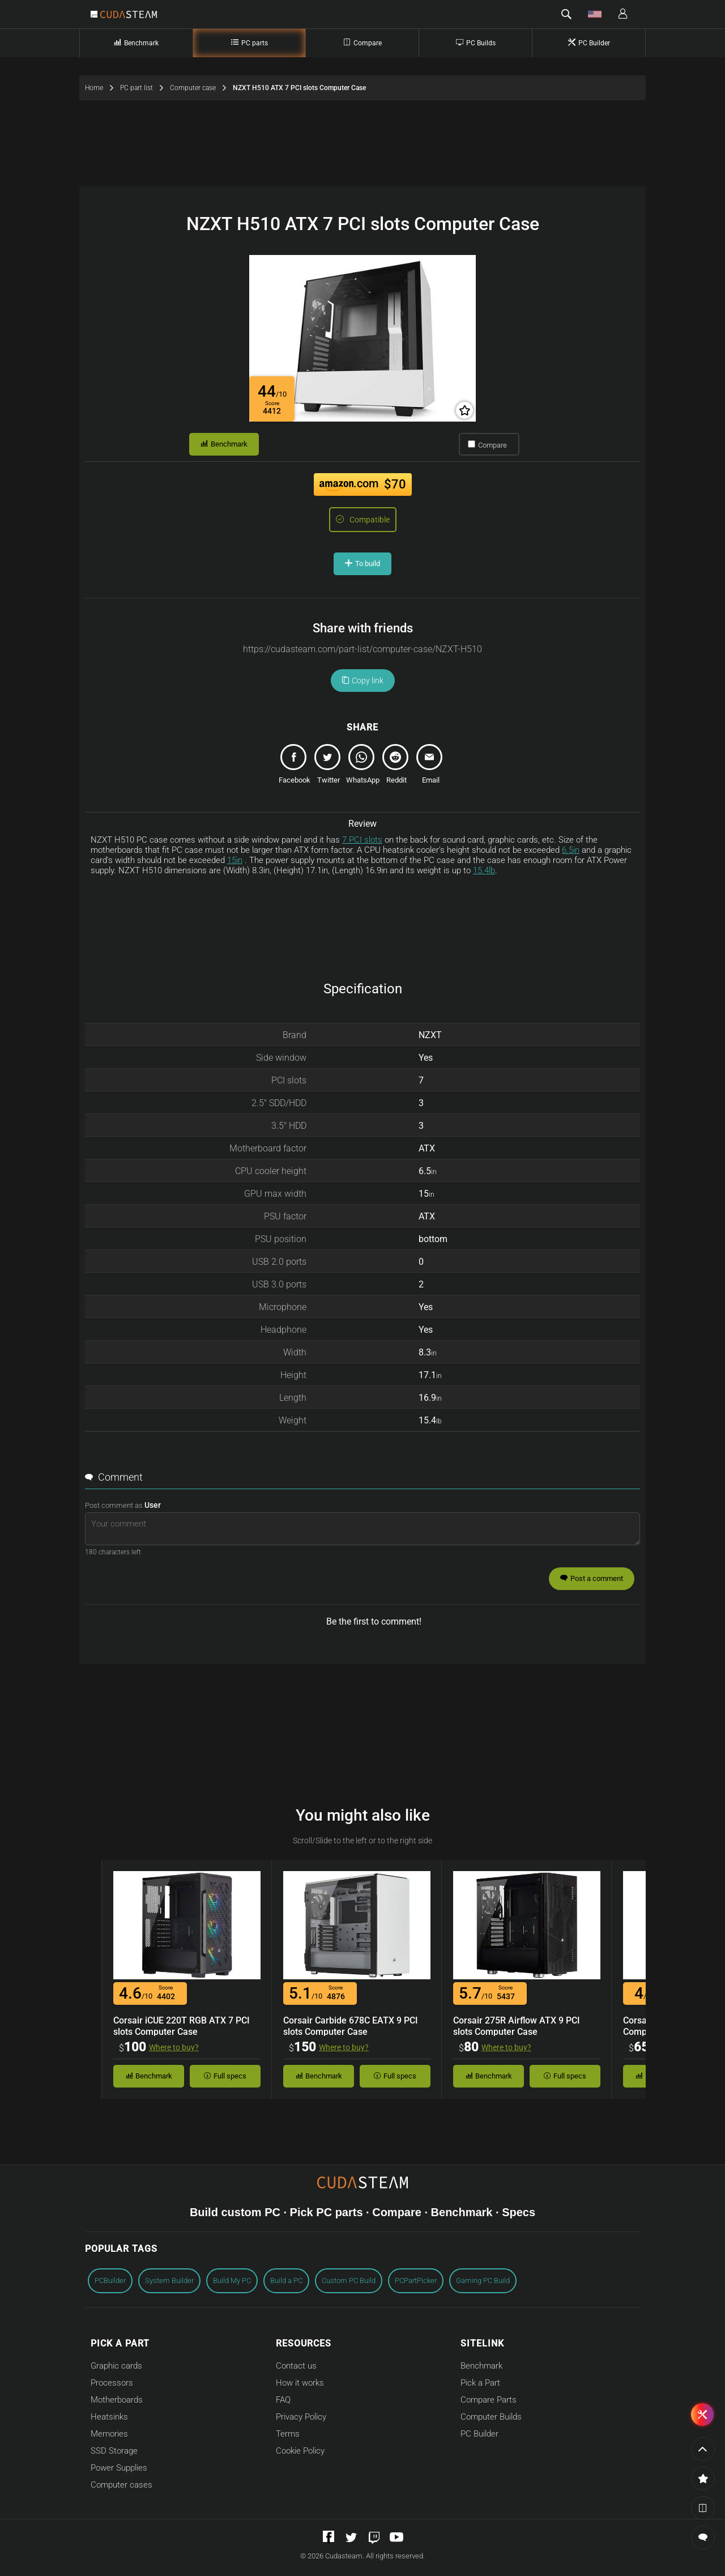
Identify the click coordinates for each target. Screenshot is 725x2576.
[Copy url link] (362, 649)
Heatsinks (109, 2417)
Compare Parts (488, 2400)
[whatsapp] (362, 766)
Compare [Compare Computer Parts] (362, 43)
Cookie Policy (300, 2451)
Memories (109, 2434)
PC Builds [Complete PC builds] (476, 43)
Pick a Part (480, 2383)
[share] (295, 766)
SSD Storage (114, 2451)
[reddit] (396, 766)
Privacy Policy (301, 2417)
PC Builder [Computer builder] (589, 43)
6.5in (570, 850)
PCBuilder (110, 2280)
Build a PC (286, 2280)
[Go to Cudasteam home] (128, 15)
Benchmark (224, 444)
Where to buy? (174, 2047)
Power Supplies (119, 2468)
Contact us (296, 2366)
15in (234, 860)
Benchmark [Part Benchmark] (136, 43)
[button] (566, 14)
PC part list (145, 88)
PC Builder (479, 2434)
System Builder (169, 2280)
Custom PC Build (349, 2280)
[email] (430, 766)
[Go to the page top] (703, 2449)
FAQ (283, 2400)
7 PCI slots (362, 840)
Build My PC (232, 2280)
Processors (112, 2383)
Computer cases (121, 2485)
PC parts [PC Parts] (249, 43)
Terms (288, 2434)
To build (362, 563)
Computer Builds (491, 2417)
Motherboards (117, 2400)
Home (102, 88)
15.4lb (484, 870)
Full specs (225, 2076)
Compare (487, 444)
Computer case (201, 88)
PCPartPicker (416, 2280)
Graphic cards (116, 2366)
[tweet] (329, 766)
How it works (300, 2383)
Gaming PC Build (483, 2280)
